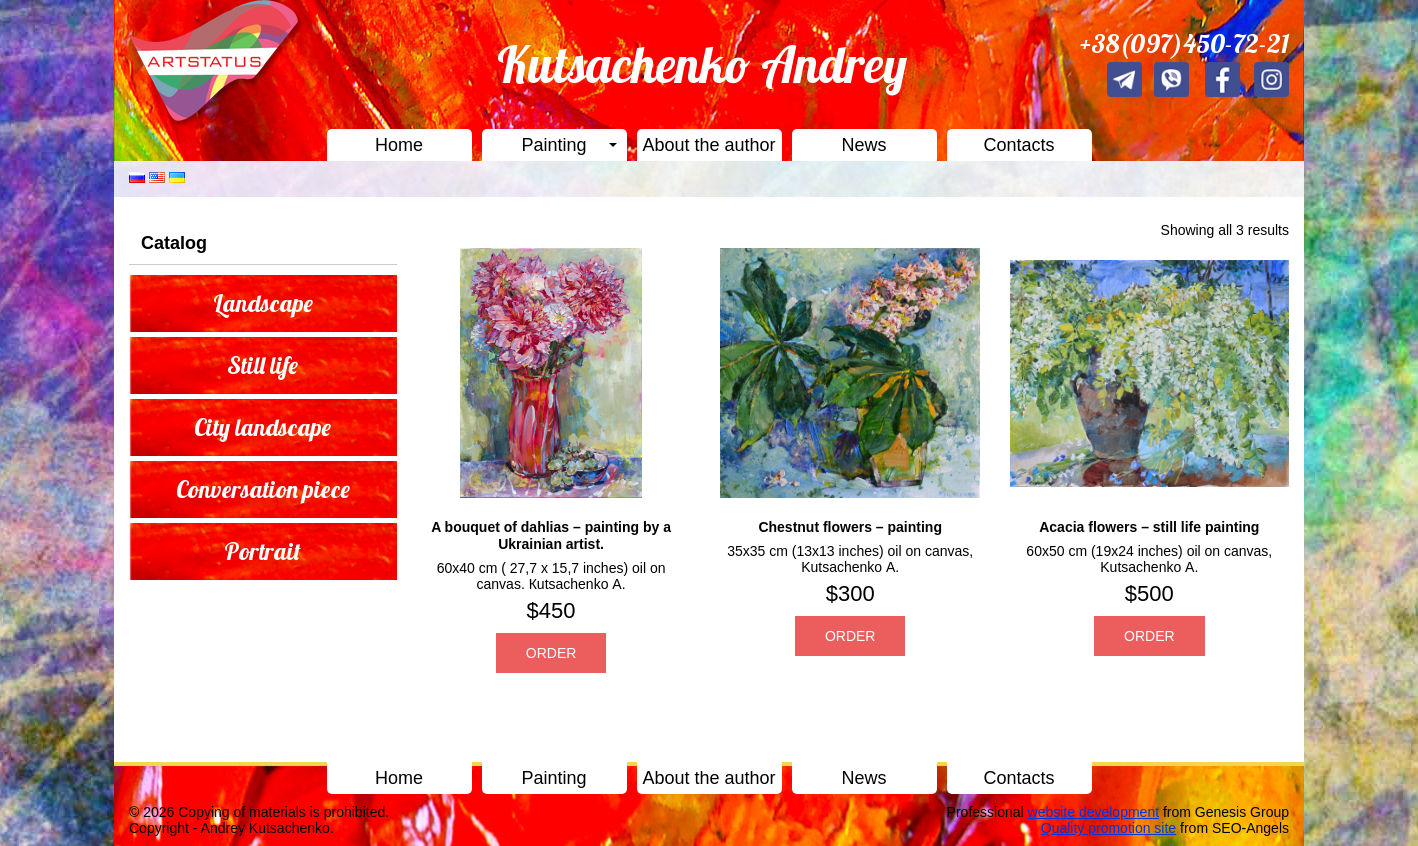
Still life (262, 365)
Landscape (263, 303)
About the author (708, 145)
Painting (553, 145)
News (863, 145)
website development (1094, 812)
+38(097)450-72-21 (1184, 43)
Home (399, 145)
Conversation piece (263, 489)
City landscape (262, 427)
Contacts (1018, 145)
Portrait (262, 551)
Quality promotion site (1108, 828)
